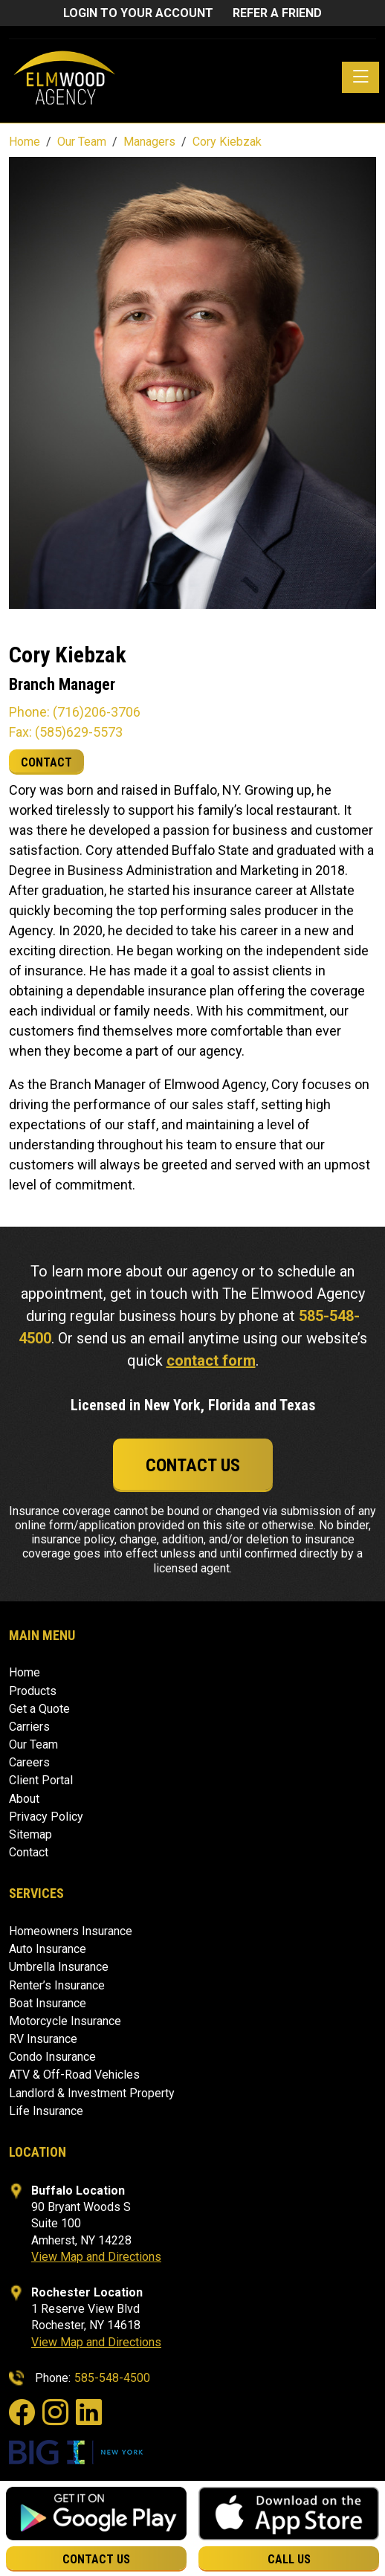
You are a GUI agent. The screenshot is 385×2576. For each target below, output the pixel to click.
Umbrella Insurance (59, 1967)
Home (24, 1672)
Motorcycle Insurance (65, 2021)
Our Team (33, 1744)
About (24, 1799)
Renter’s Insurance (57, 1985)
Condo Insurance (52, 2057)
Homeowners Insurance (70, 1931)
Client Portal (41, 1780)
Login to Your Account (138, 13)
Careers (29, 1762)
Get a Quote (39, 1709)
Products (32, 1691)
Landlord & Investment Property (92, 2093)
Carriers (29, 1727)
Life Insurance (46, 2111)
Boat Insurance (47, 2003)
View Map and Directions (96, 2257)
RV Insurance (43, 2039)
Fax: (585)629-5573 (66, 732)
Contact (28, 1852)
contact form (211, 1360)
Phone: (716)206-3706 (74, 712)
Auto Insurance (47, 1949)
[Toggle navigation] (360, 77)
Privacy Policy (46, 1817)
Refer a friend (277, 13)
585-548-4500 (112, 2378)
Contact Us (193, 1465)
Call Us (289, 2559)
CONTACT (46, 762)
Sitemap (30, 1834)
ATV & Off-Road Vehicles (74, 2074)
